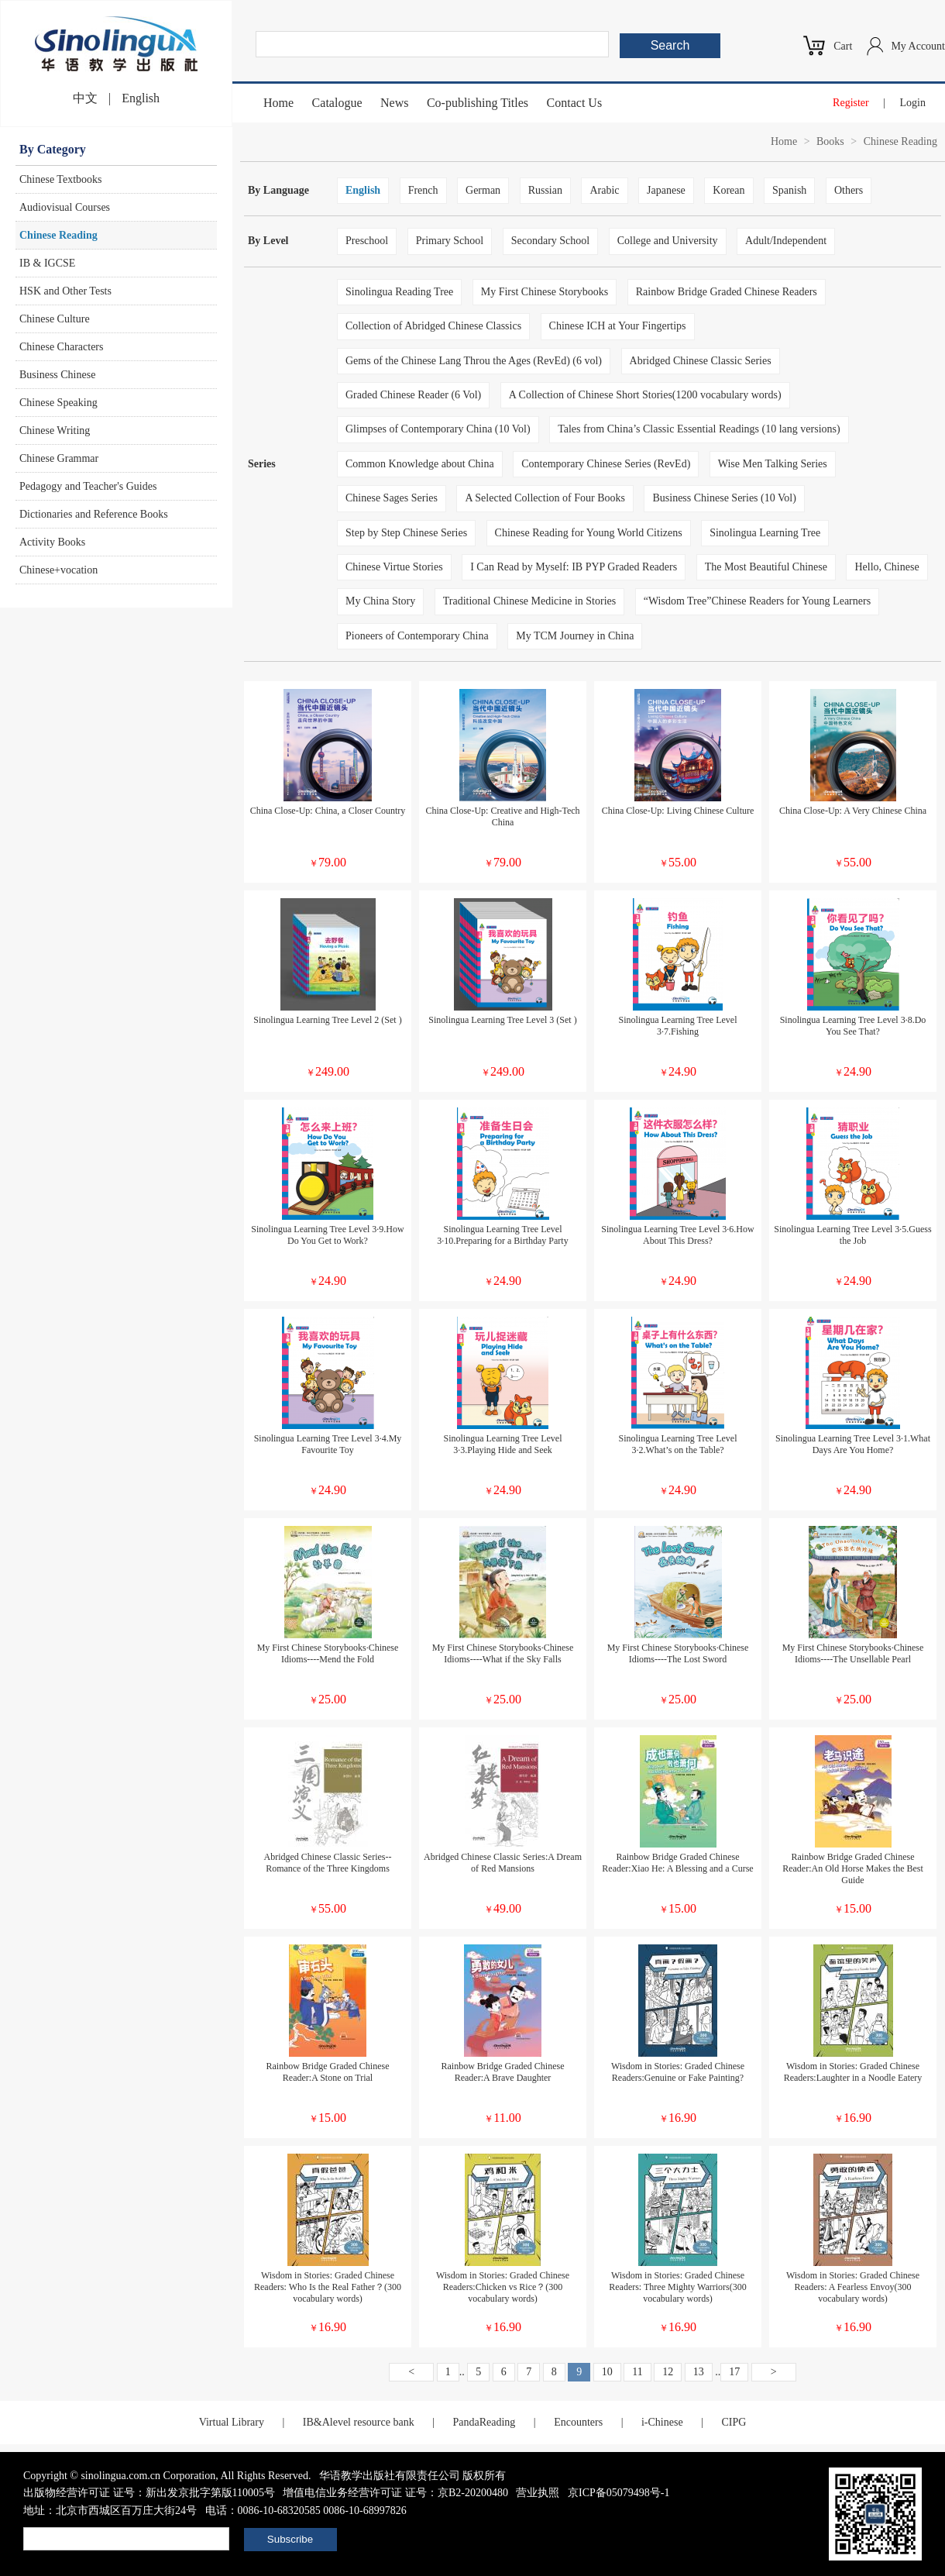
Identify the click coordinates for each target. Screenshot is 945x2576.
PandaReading (483, 2422)
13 (698, 2372)
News (394, 102)
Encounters (578, 2422)
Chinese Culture (54, 319)
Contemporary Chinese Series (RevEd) (605, 464)
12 (667, 2372)
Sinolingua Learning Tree (765, 533)
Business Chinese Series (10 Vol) (724, 498)
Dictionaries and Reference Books (93, 514)
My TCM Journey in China (575, 636)
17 (734, 2372)
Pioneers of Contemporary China (417, 636)
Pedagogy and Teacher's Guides (87, 486)
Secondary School (550, 240)
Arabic (604, 190)
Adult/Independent (785, 240)
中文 (85, 98)
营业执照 (537, 2493)
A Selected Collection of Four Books (544, 498)
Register (851, 102)
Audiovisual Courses (64, 207)
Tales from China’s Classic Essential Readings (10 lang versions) (699, 429)
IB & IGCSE (47, 263)
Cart (842, 46)
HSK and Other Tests (65, 291)
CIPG (733, 2422)
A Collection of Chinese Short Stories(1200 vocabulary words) (645, 395)
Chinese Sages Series (391, 498)
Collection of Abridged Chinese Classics (433, 326)
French (423, 190)
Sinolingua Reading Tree (399, 292)
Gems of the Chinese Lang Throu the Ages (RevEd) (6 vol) (473, 361)
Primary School (450, 240)
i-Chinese (662, 2422)
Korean (728, 190)
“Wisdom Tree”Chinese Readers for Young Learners (757, 601)
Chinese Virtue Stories (394, 567)
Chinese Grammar (58, 458)
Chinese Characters (61, 347)
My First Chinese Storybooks (545, 292)
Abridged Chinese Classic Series (700, 361)
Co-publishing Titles (477, 102)
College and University (667, 240)
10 (607, 2372)
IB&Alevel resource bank (358, 2422)
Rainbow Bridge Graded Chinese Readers (726, 292)
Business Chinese (57, 375)
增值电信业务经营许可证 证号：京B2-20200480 (395, 2493)
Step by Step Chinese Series (406, 533)
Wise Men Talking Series (772, 464)
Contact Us (575, 102)
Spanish (789, 190)
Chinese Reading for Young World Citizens (588, 533)
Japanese (666, 190)
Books (830, 141)
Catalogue (337, 102)
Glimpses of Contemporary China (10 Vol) (438, 429)
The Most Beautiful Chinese (766, 567)
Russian (545, 190)
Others (848, 190)
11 (637, 2372)
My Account (918, 46)
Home (278, 102)
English (141, 98)
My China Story (380, 601)
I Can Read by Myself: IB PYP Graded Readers (573, 567)
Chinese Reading (58, 235)
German (483, 190)
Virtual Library (231, 2422)
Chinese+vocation (58, 570)
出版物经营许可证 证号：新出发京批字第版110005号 (149, 2493)
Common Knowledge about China (419, 464)
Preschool (366, 240)
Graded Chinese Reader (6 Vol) (413, 395)
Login (913, 102)
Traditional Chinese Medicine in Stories (529, 601)
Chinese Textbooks (60, 179)
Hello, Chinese (886, 567)
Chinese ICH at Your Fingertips (617, 326)
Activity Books (52, 542)
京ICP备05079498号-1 (618, 2493)
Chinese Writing (54, 430)
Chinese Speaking (58, 402)
